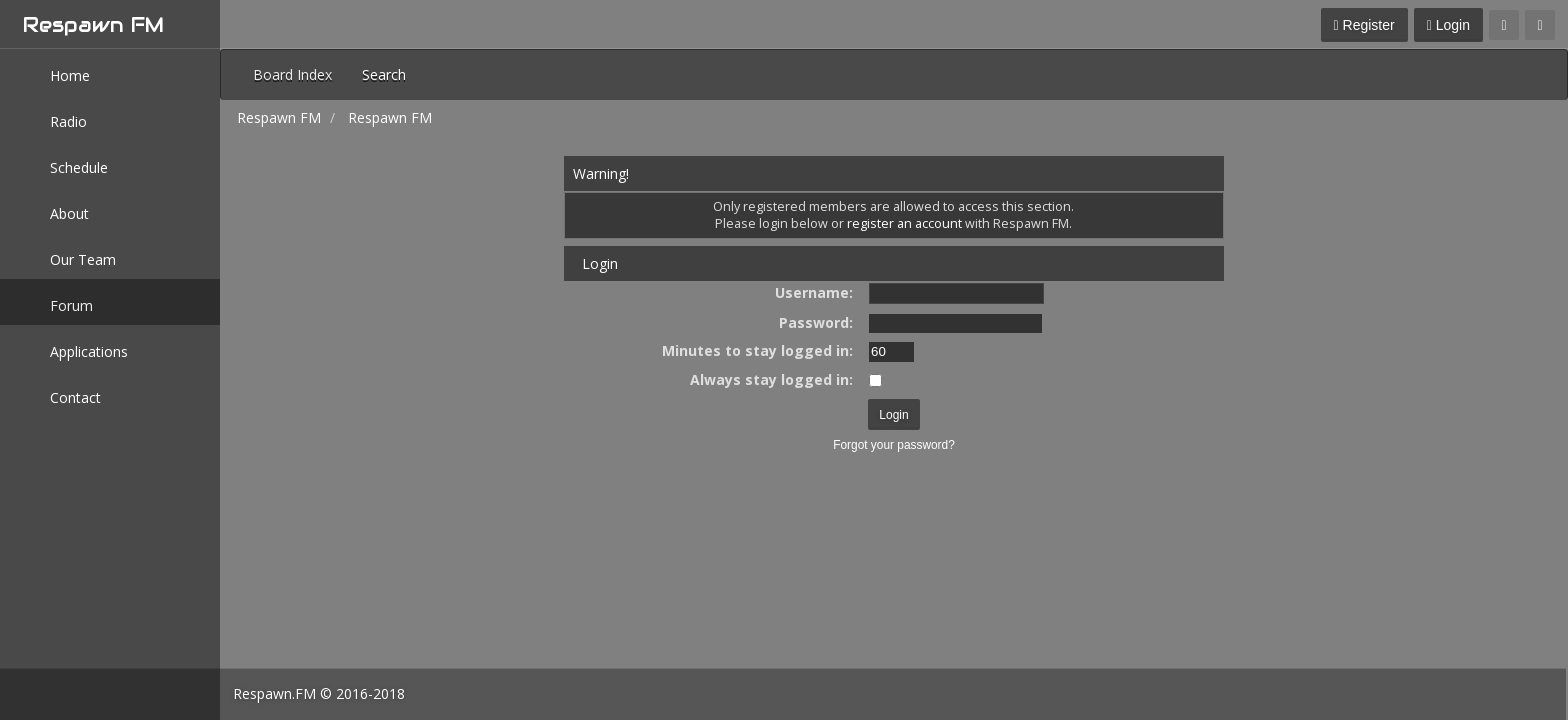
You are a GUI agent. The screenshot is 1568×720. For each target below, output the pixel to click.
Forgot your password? (894, 445)
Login (1448, 25)
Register (1364, 25)
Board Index (292, 74)
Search (384, 74)
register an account (904, 223)
